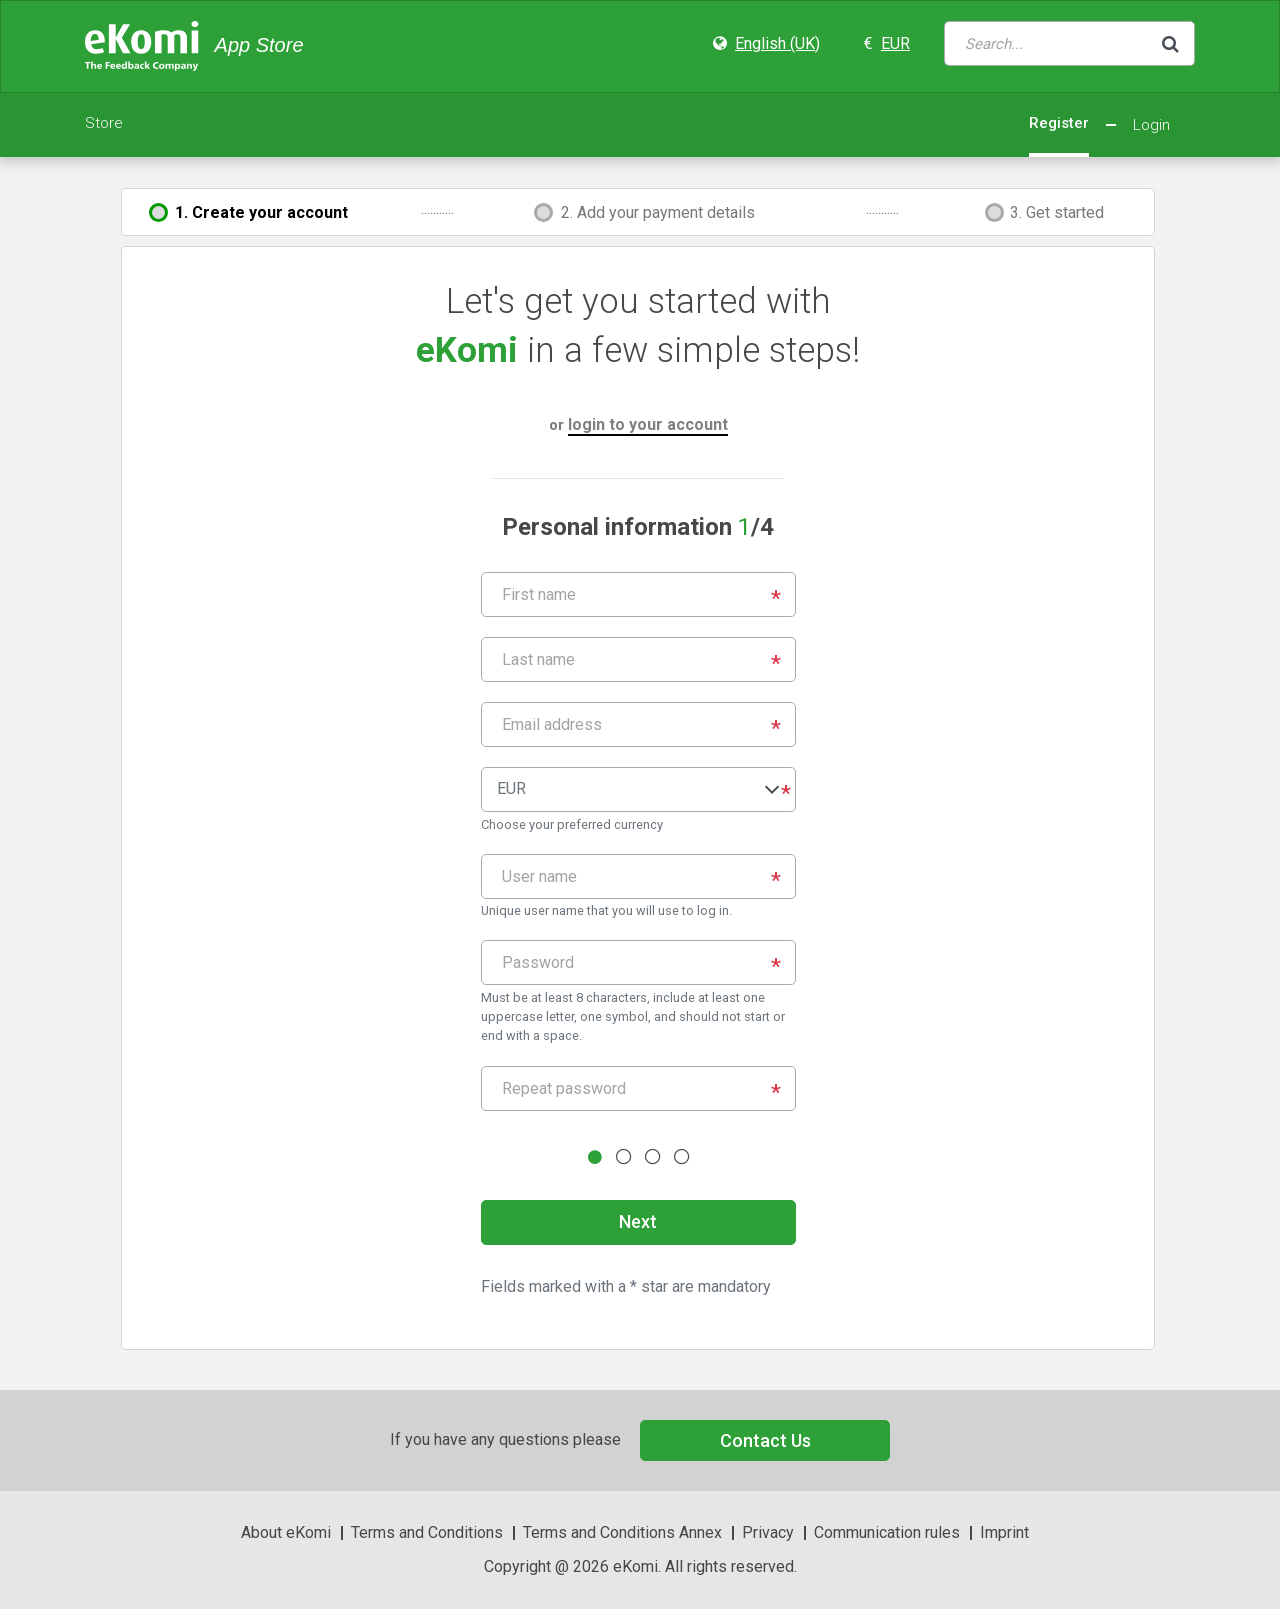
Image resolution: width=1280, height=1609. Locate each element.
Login (1151, 125)
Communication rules (887, 1532)
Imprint (1004, 1532)
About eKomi (286, 1532)
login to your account (648, 424)
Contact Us (765, 1440)
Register (1059, 123)
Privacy (768, 1532)
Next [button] (638, 1221)
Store (104, 123)
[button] (638, 789)
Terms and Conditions (427, 1532)
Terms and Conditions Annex (622, 1532)
